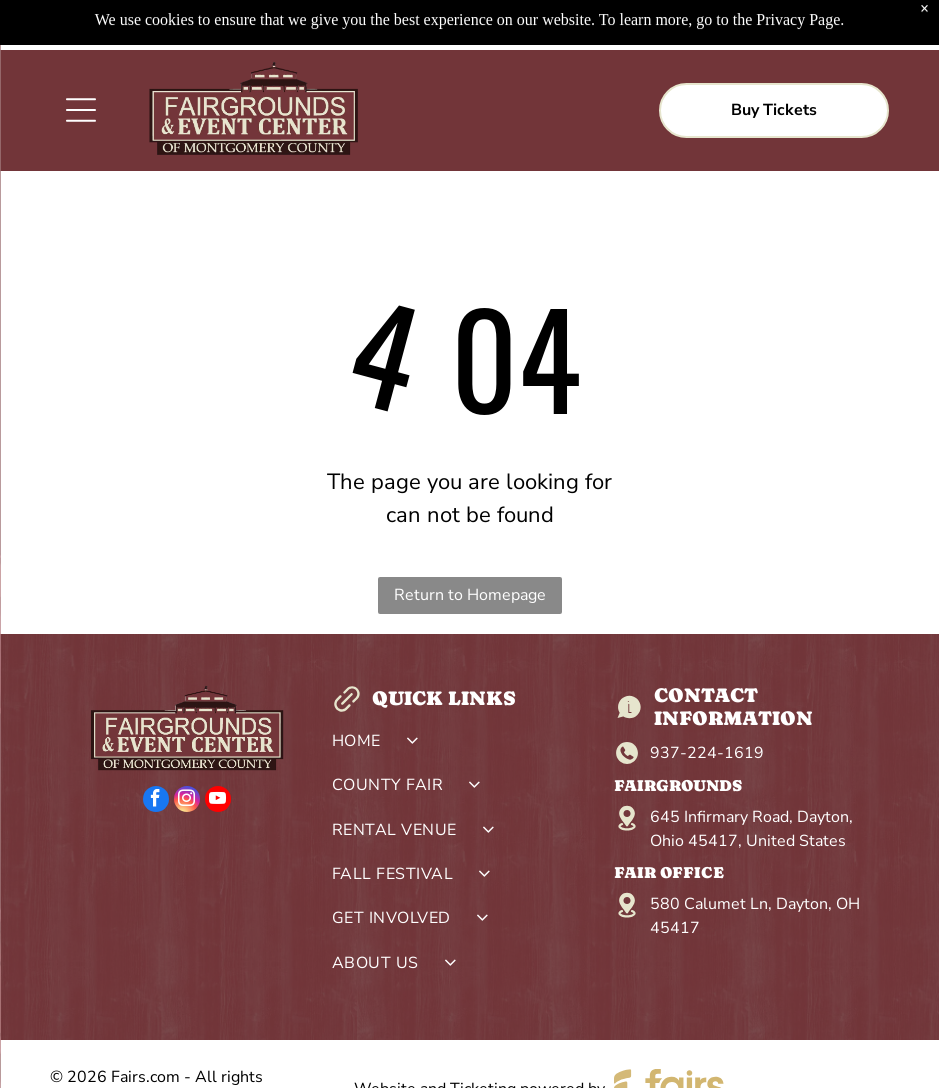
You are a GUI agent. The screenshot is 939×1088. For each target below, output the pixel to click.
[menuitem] (469, 696)
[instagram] (187, 751)
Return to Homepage (470, 545)
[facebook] (156, 751)
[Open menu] (81, 60)
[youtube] (218, 751)
